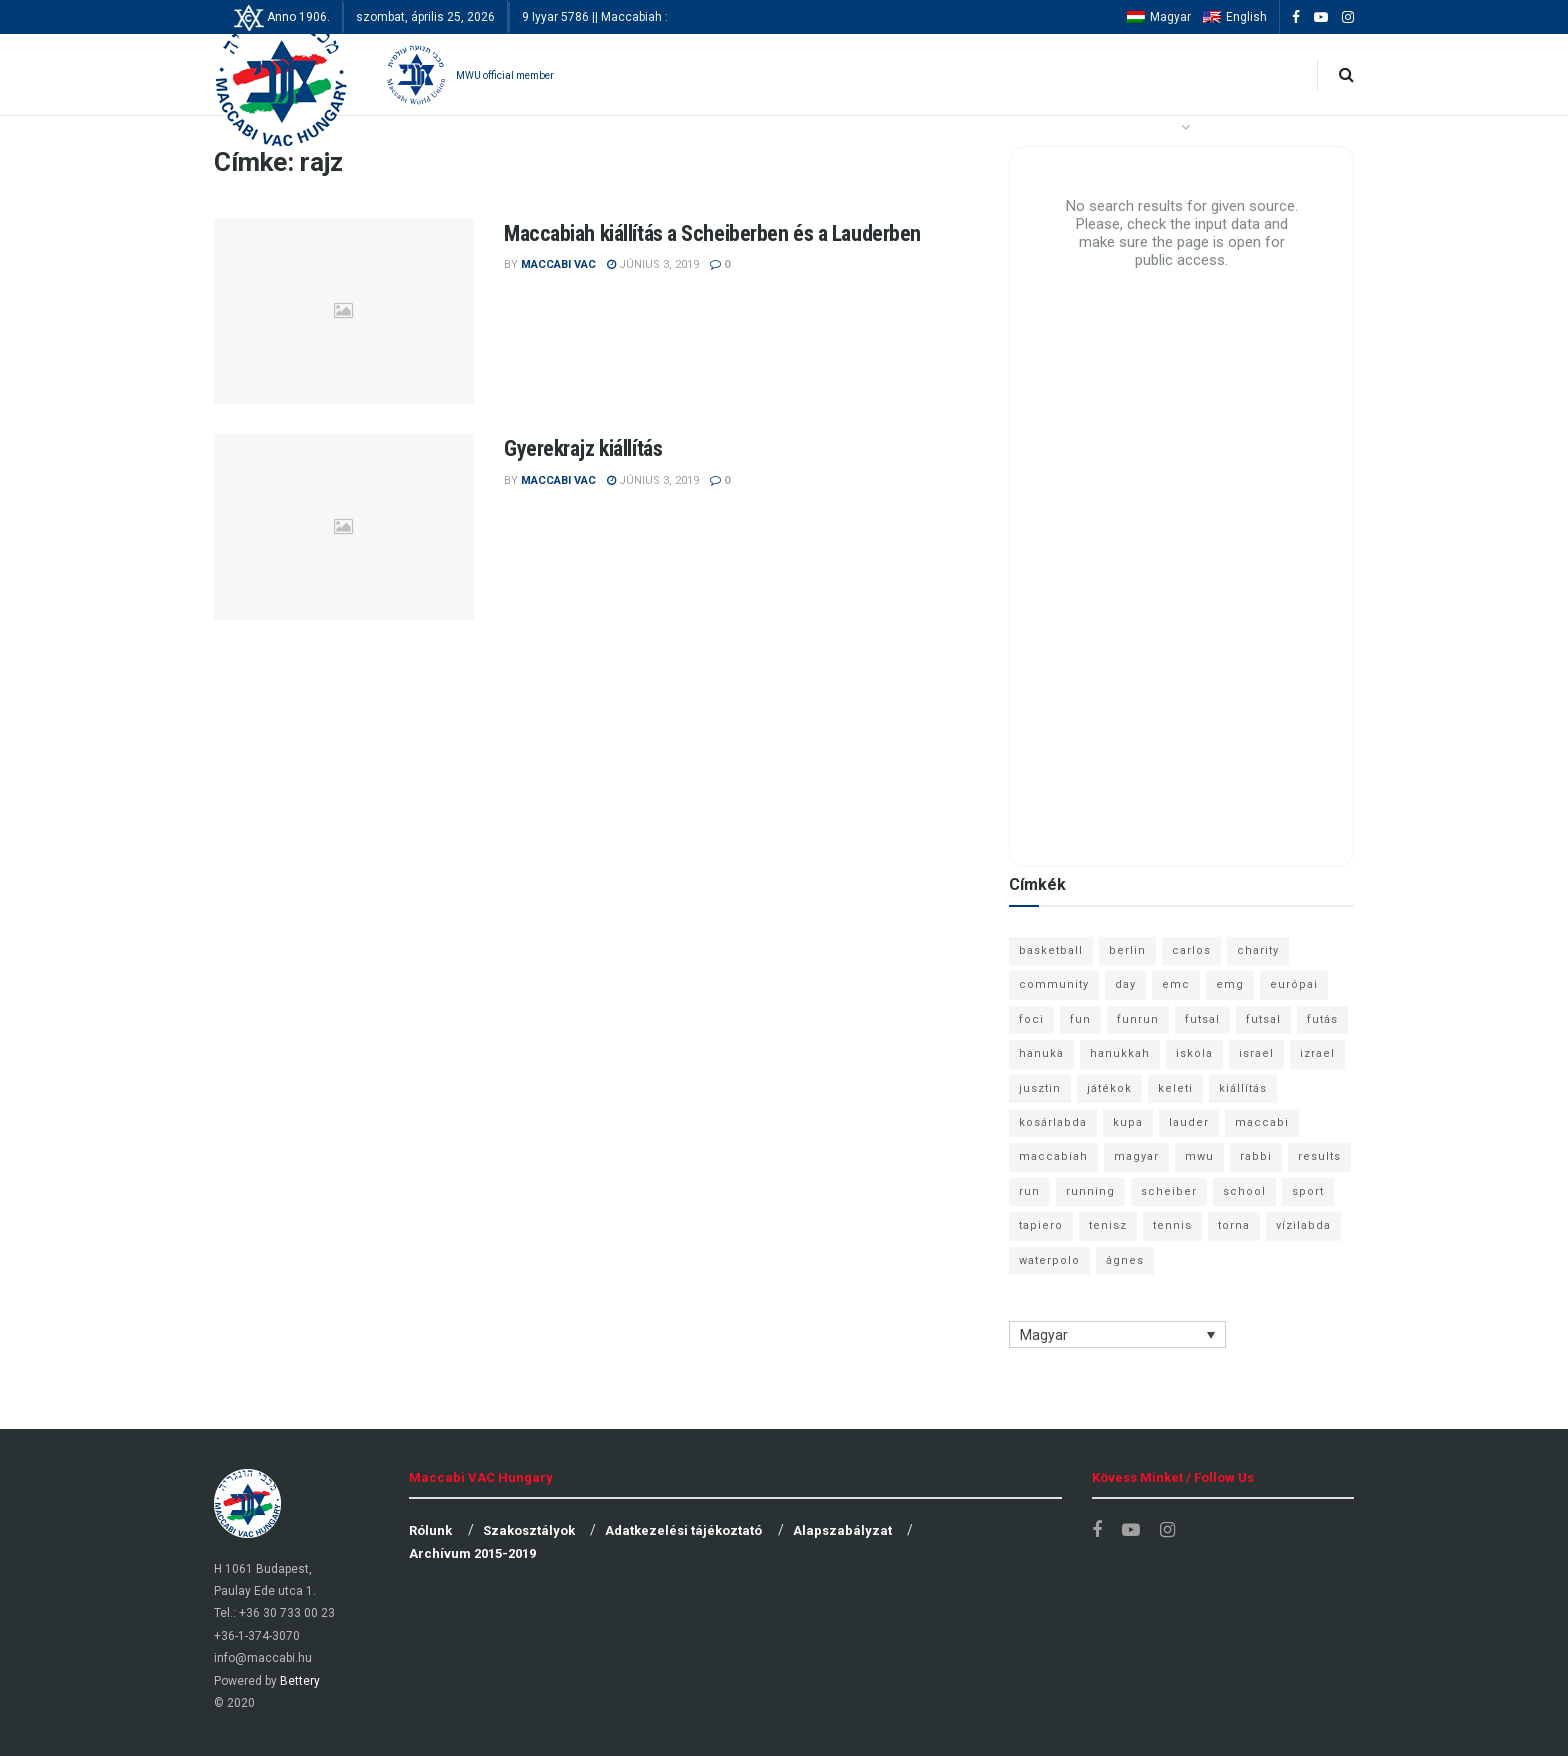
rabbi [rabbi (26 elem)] (1256, 1156)
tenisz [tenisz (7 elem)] (1108, 1225)
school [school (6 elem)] (1244, 1191)
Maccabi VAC (558, 264)
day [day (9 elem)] (1125, 984)
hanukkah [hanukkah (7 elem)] (1120, 1053)
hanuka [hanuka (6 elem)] (1041, 1053)
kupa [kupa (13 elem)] (1128, 1122)
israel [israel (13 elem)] (1256, 1053)
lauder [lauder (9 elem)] (1189, 1122)
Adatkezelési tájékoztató (683, 1530)
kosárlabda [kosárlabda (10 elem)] (1053, 1122)
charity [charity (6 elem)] (1258, 950)
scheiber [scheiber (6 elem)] (1169, 1191)
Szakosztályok (529, 1530)
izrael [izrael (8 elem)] (1317, 1053)
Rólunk (430, 1530)
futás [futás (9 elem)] (1322, 1019)
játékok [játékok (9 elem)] (1109, 1088)
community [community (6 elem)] (1054, 984)
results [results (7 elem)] (1319, 1156)
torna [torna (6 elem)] (1234, 1225)
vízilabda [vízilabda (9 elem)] (1303, 1225)
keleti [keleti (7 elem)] (1175, 1088)
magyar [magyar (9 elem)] (1136, 1156)
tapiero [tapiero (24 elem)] (1041, 1225)
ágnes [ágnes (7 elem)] (1125, 1260)
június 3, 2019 (653, 264)
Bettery (300, 1681)
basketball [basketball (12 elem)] (1051, 950)
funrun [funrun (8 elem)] (1138, 1019)
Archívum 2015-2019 (472, 1553)
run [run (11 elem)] (1029, 1191)
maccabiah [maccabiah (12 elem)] (1053, 1156)
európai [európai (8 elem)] (1294, 984)
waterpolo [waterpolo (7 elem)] (1049, 1260)
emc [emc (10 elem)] (1176, 984)
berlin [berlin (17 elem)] (1127, 950)
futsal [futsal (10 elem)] (1263, 1019)
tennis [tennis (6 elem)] (1172, 1225)
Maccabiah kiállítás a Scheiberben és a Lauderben (712, 233)
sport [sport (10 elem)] (1308, 1191)
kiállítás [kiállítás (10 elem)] (1243, 1088)
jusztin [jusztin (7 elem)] (1040, 1088)
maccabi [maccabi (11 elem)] (1262, 1122)
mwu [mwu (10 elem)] (1199, 1156)
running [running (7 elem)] (1090, 1191)
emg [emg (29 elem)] (1230, 984)
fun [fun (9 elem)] (1080, 1019)
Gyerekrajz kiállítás (583, 448)
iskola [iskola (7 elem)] (1194, 1053)
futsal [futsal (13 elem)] (1202, 1019)
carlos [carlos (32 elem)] (1191, 950)
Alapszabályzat (842, 1530)
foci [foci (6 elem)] (1031, 1019)
